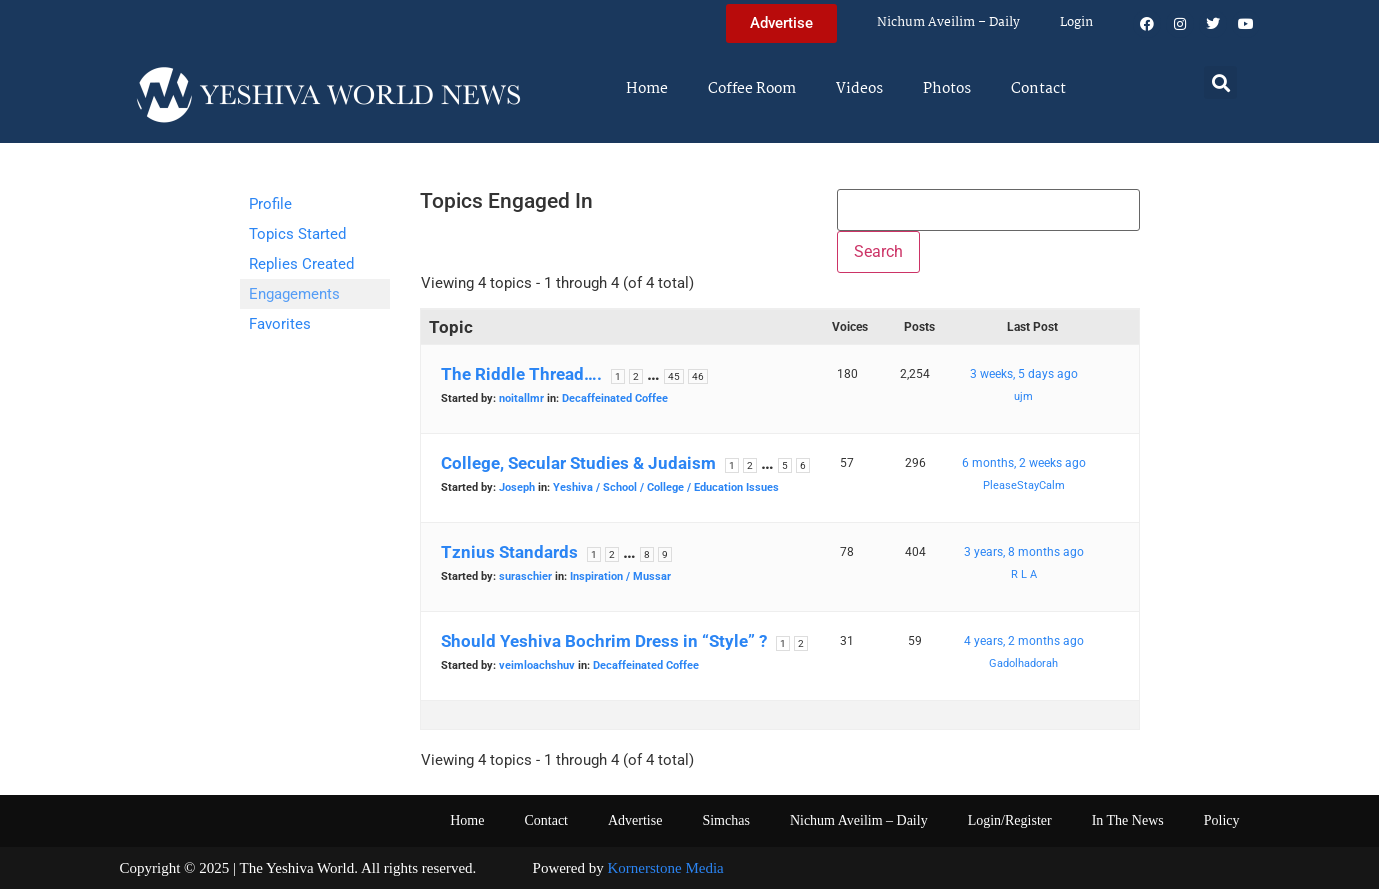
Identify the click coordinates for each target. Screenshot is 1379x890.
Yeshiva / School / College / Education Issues (666, 487)
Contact (1038, 89)
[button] (1220, 82)
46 (698, 376)
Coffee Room (752, 89)
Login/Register (1010, 820)
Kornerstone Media (666, 868)
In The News (1128, 820)
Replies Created (301, 264)
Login (1076, 22)
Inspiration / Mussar (620, 576)
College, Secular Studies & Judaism (578, 463)
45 (674, 376)
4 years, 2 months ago (1024, 641)
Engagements (294, 294)
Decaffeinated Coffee (615, 398)
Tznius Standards (509, 552)
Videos (859, 89)
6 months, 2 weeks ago (1024, 463)
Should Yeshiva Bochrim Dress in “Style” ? (604, 641)
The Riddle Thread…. (521, 374)
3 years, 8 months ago (1024, 552)
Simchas (725, 820)
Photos (947, 89)
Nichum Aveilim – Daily (948, 22)
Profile (270, 204)
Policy (1222, 820)
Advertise (635, 820)
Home (647, 89)
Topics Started (297, 234)
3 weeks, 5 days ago (1024, 374)
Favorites (280, 324)
